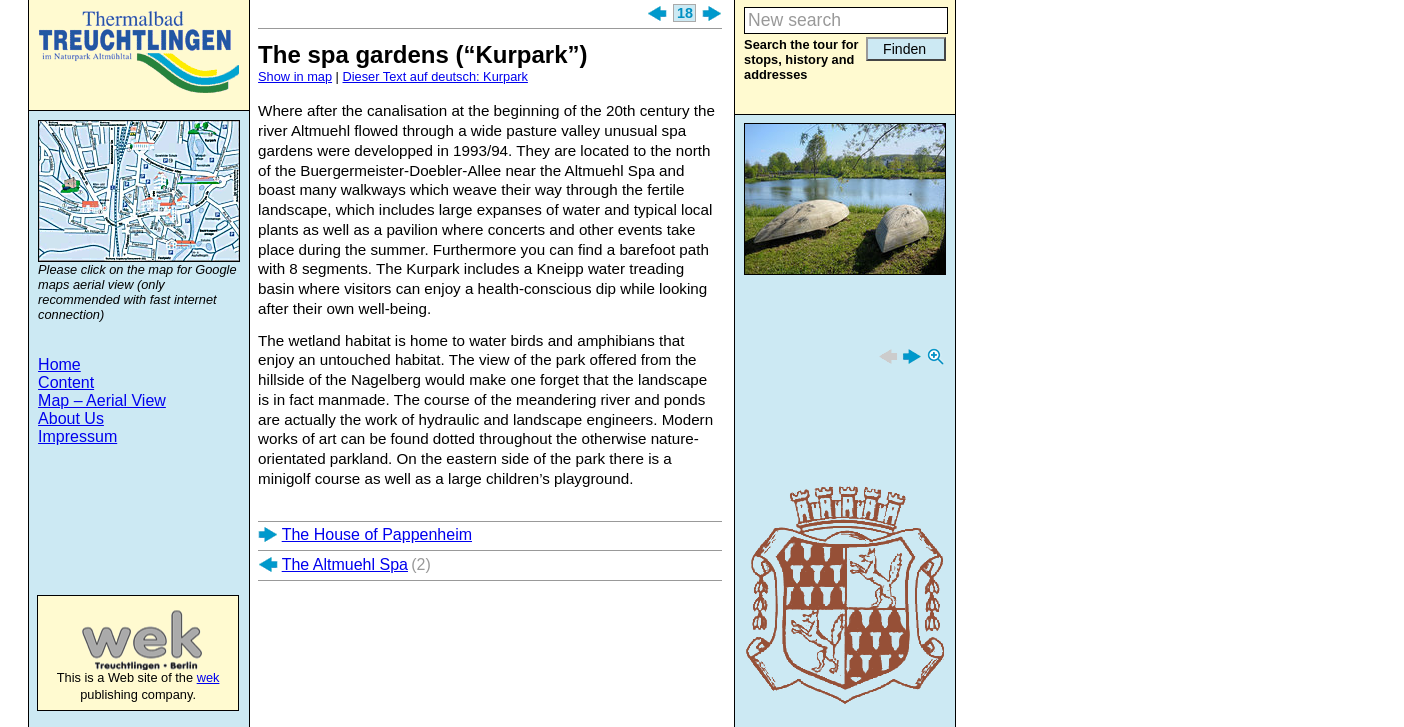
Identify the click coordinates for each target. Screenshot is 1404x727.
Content (66, 382)
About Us (71, 418)
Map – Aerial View (102, 400)
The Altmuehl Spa (345, 564)
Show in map (295, 76)
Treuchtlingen (139, 52)
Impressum (77, 436)
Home (59, 364)
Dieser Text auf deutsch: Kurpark (435, 76)
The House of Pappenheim (377, 534)
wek (121, 640)
